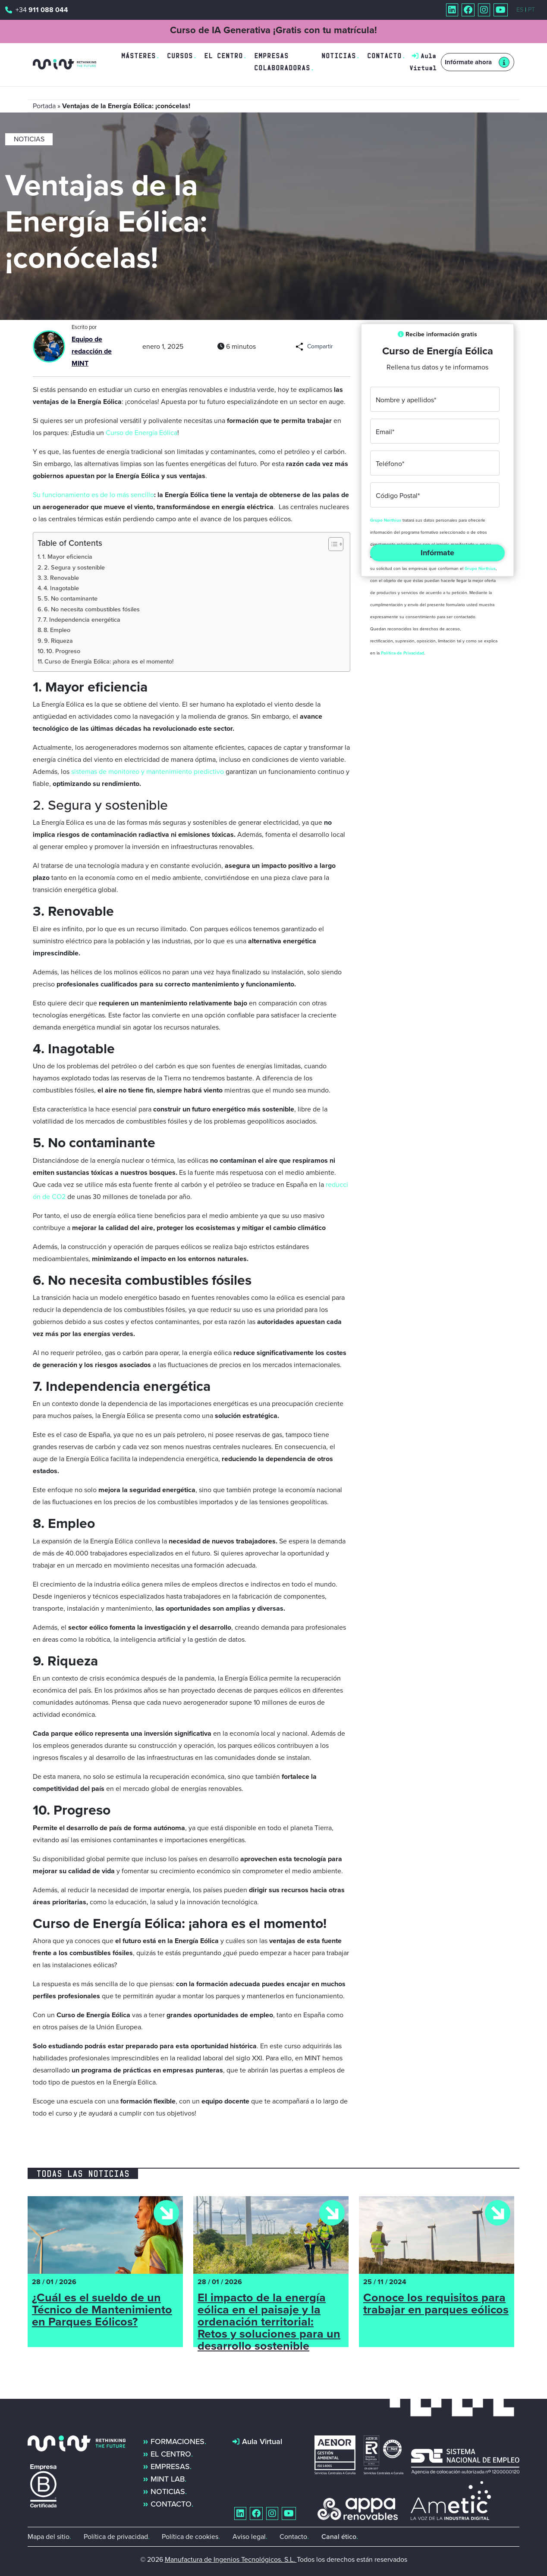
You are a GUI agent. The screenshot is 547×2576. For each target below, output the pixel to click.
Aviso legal (249, 2537)
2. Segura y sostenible (74, 567)
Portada (44, 106)
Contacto (384, 55)
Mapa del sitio (48, 2537)
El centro (223, 55)
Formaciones (177, 2441)
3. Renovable (61, 577)
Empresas (170, 2466)
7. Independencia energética (81, 619)
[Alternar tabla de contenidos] (331, 544)
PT (531, 9)
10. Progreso (63, 651)
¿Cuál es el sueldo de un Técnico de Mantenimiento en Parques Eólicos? (102, 2310)
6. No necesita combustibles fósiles (92, 609)
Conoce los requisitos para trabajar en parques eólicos (436, 2304)
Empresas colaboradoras (282, 62)
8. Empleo (57, 630)
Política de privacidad (116, 2537)
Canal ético (338, 2537)
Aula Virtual (262, 2441)
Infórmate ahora (468, 62)
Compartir (320, 346)
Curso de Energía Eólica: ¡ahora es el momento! (108, 661)
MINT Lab (168, 2479)
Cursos (180, 55)
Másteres (138, 55)
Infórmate (437, 552)
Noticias (338, 55)
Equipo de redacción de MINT (92, 351)
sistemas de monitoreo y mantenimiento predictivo (146, 771)
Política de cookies (190, 2537)
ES (519, 9)
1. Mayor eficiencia (67, 556)
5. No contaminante (70, 598)
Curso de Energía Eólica (141, 433)
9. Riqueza (58, 640)
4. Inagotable (61, 588)
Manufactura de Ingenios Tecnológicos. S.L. (231, 2559)
